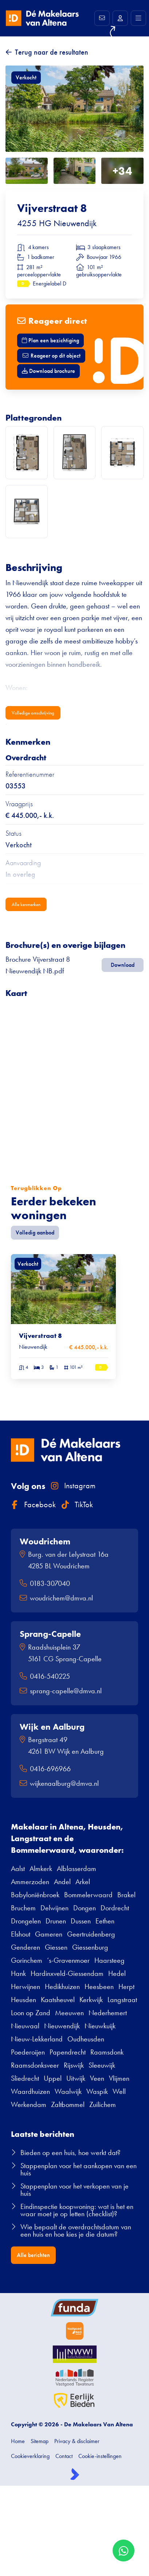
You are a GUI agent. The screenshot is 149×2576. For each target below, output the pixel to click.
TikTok (77, 1504)
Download (122, 965)
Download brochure (48, 371)
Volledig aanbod (35, 1232)
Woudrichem (45, 1541)
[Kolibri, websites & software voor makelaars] (75, 2474)
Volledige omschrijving (33, 713)
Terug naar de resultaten (51, 52)
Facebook (33, 1504)
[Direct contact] (102, 18)
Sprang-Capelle (50, 1633)
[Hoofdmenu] (138, 18)
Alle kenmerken (26, 904)
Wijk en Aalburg (52, 1726)
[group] (63, 1316)
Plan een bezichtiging (50, 340)
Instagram (73, 1485)
